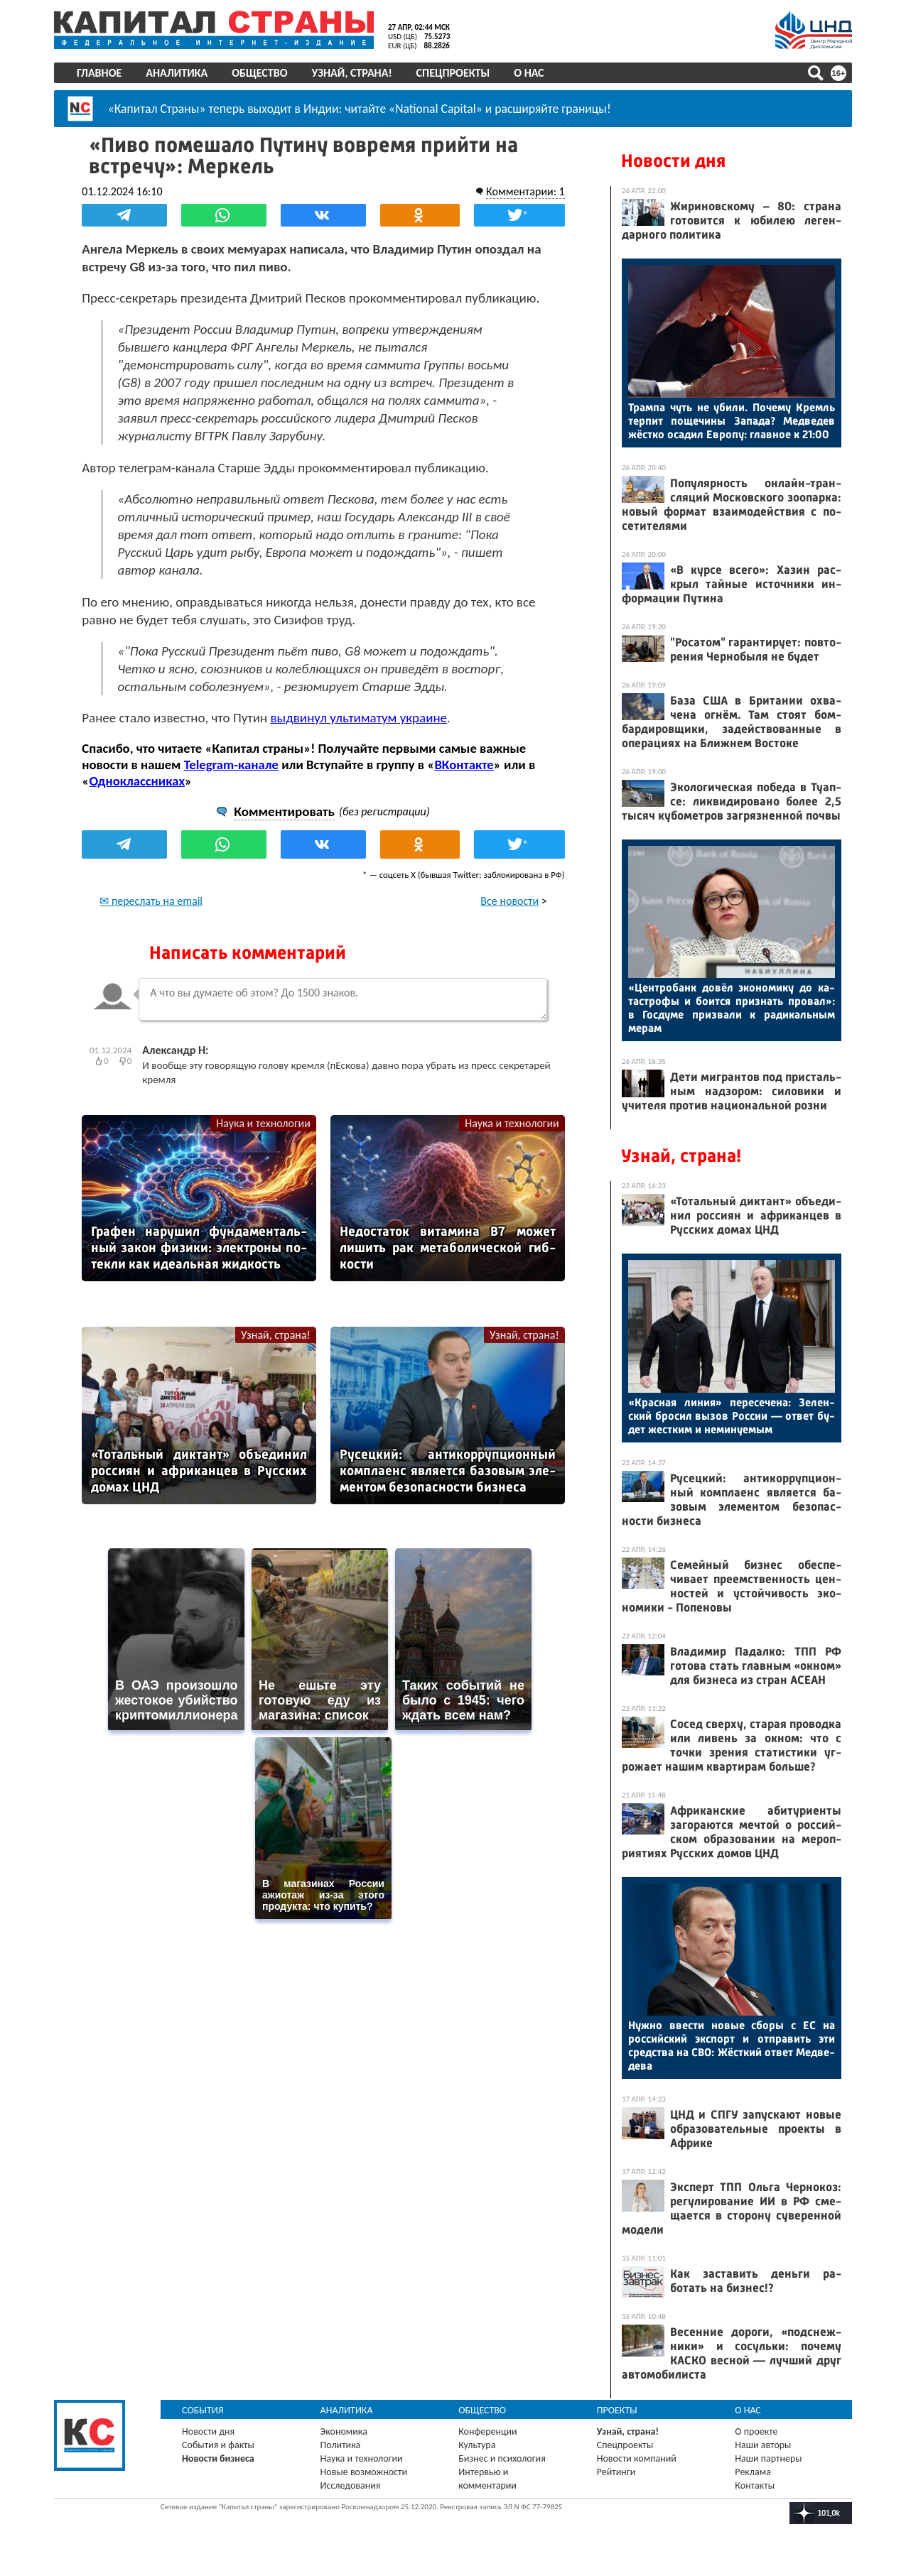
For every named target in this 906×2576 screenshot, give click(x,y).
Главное (100, 73)
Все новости (508, 900)
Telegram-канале (232, 764)
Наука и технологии (263, 1122)
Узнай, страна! (353, 73)
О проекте (756, 2431)
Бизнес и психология (502, 2458)
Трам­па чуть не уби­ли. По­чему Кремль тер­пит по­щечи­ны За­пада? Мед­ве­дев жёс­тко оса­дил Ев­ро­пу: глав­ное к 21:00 (730, 421)
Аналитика (178, 73)
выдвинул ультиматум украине (360, 717)
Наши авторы (763, 2445)
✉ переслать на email (153, 900)
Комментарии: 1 (524, 190)
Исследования (351, 2485)
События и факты (219, 2445)
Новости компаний (636, 2458)
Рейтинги (616, 2472)
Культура (477, 2445)
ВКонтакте (465, 764)
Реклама (753, 2472)
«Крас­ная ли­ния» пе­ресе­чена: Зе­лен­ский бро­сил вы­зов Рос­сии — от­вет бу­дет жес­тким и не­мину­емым (730, 1416)
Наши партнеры (768, 2458)
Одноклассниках (139, 780)
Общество (260, 73)
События (204, 2410)
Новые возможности (364, 2472)
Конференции (488, 2431)
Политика (341, 2445)
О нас (530, 73)
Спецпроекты (454, 73)
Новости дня (672, 161)
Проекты (617, 2410)
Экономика (344, 2431)
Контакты (755, 2485)
